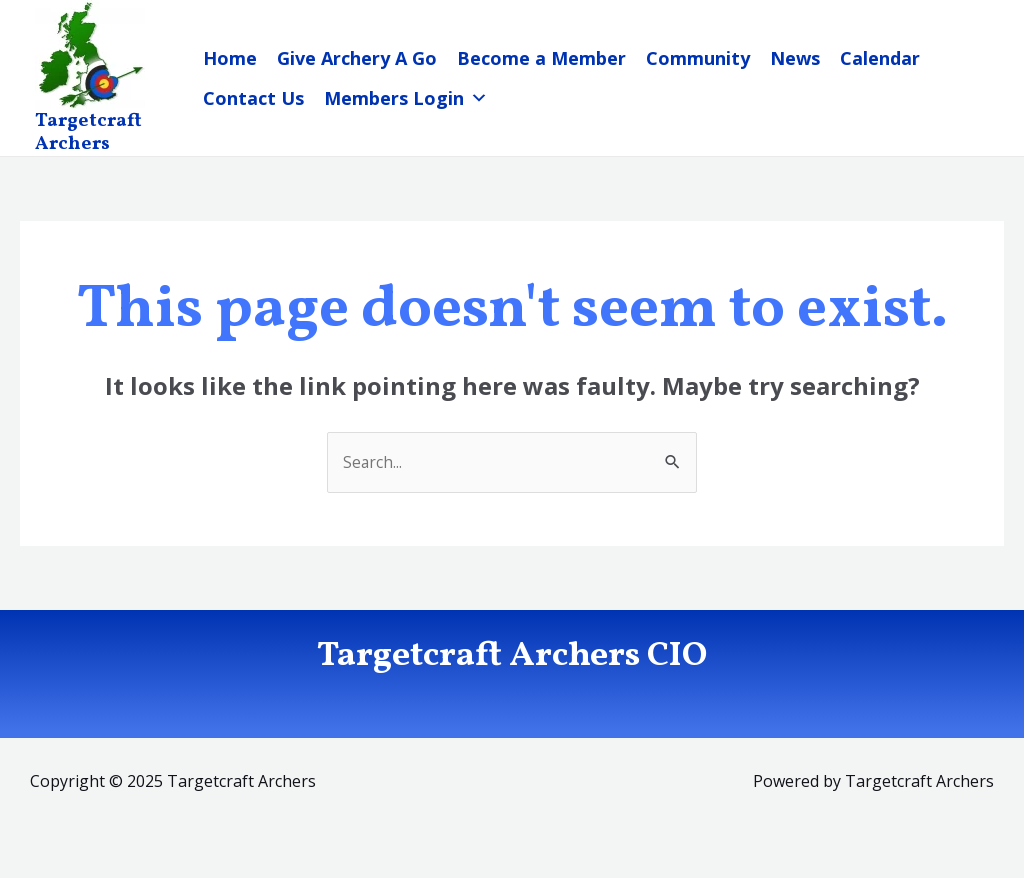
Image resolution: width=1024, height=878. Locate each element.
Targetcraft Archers (88, 132)
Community (698, 58)
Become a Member (541, 58)
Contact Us (253, 98)
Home (230, 58)
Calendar (880, 58)
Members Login (406, 98)
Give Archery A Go (357, 58)
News (795, 58)
